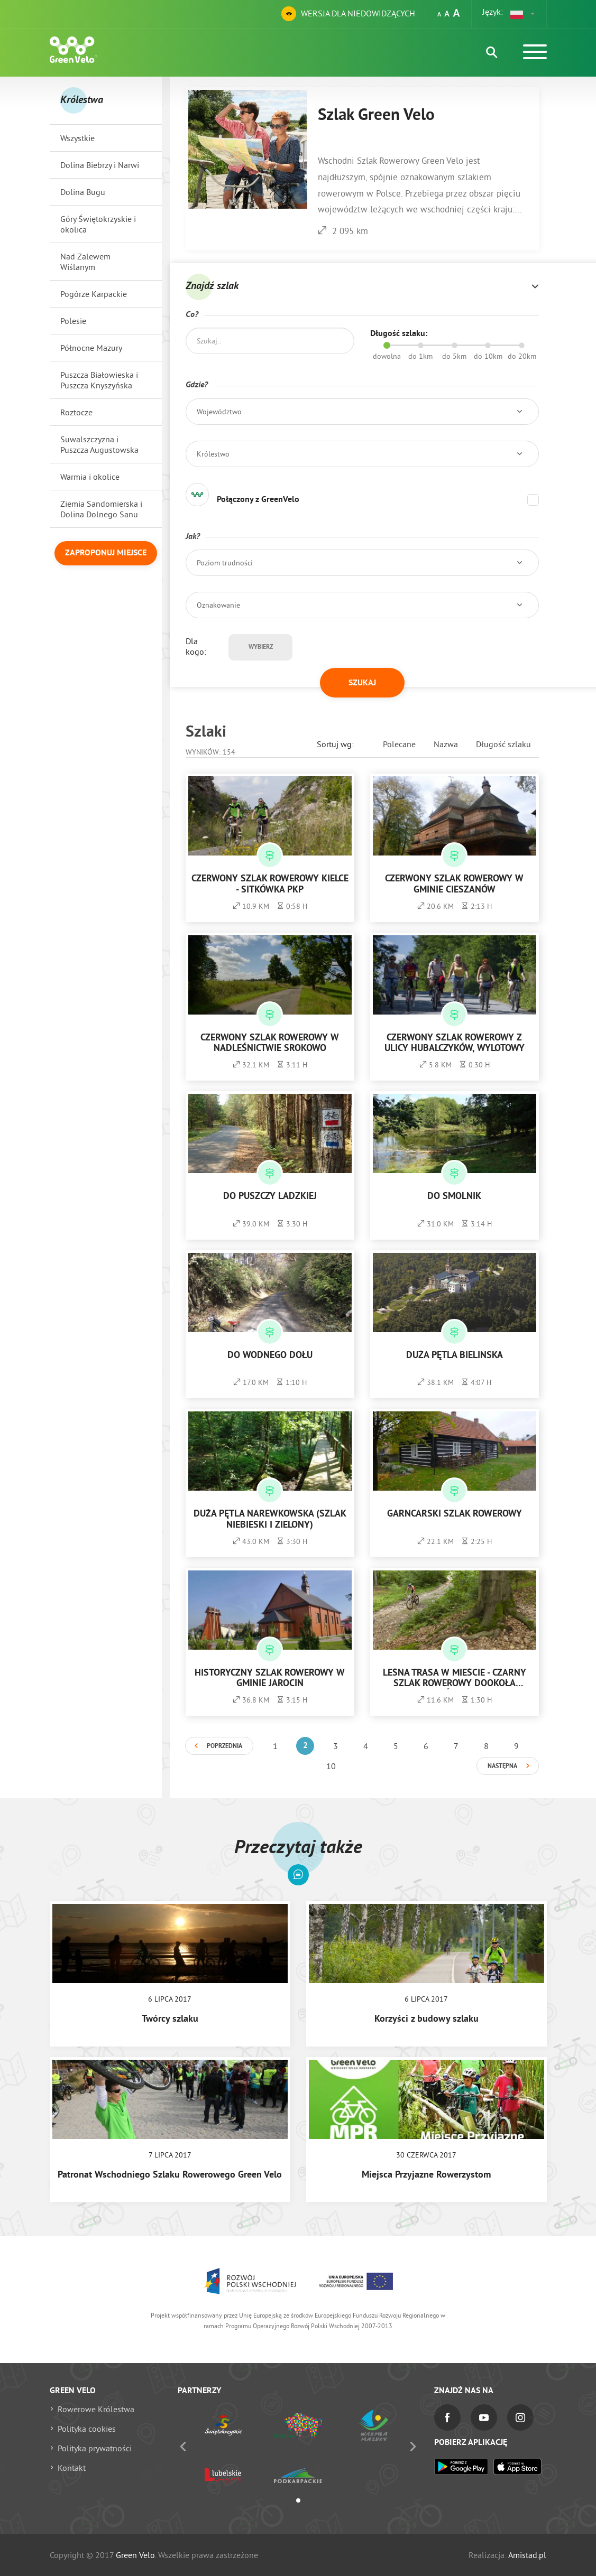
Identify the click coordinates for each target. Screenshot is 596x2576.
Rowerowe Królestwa (96, 2409)
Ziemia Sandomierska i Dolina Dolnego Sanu (101, 508)
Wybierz (261, 647)
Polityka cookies (87, 2428)
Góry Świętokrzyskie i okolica (98, 224)
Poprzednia (224, 1746)
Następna (502, 1766)
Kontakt (72, 2467)
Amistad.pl (527, 2555)
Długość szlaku (503, 744)
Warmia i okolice (90, 476)
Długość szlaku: (398, 334)
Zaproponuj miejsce (105, 553)
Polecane (399, 744)
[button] (523, 13)
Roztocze (76, 412)
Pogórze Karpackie (93, 294)
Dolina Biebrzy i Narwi (99, 165)
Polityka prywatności (95, 2448)
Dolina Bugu (82, 192)
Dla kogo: (196, 646)
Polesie (73, 320)
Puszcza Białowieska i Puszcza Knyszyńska (99, 379)
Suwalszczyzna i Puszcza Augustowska (99, 444)
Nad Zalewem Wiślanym (85, 261)
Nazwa (446, 744)
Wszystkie (77, 138)
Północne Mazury (91, 347)
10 (331, 1766)
